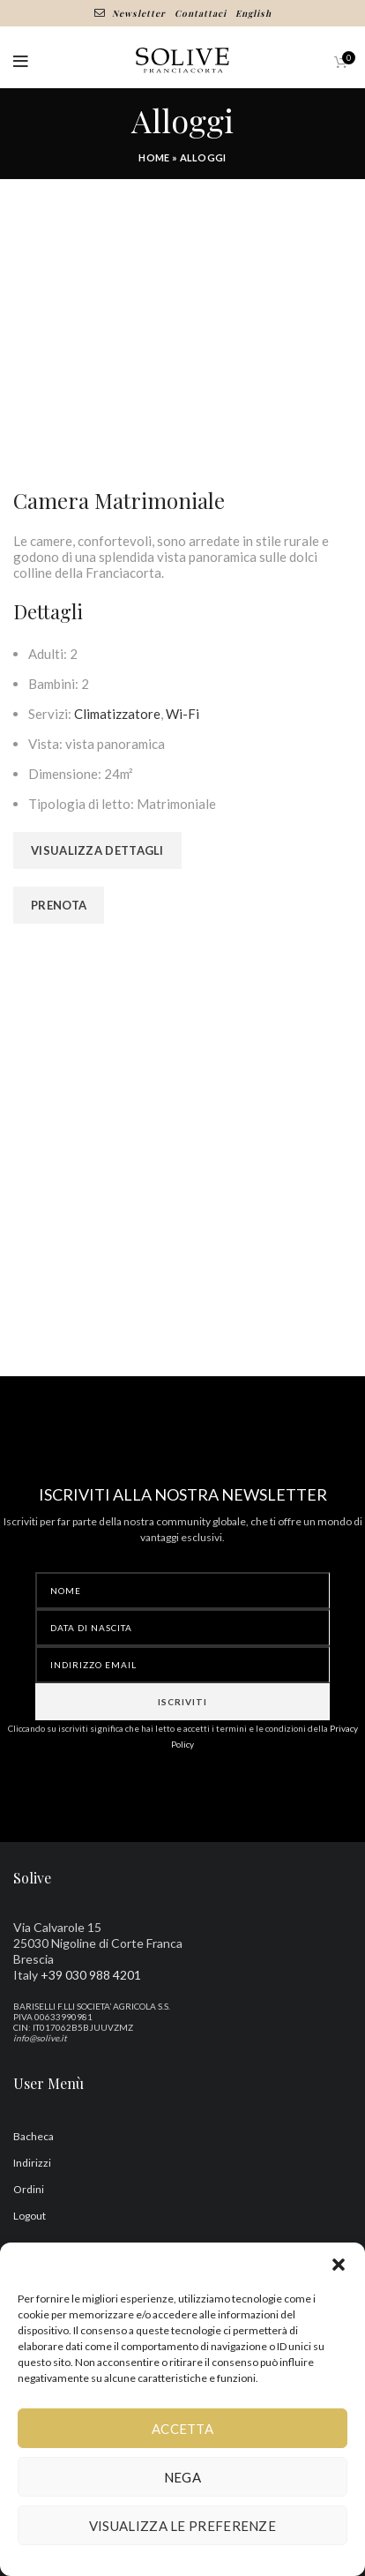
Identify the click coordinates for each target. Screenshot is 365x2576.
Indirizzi (32, 2162)
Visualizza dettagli (97, 850)
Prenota (58, 905)
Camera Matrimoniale (119, 500)
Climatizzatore (117, 714)
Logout (29, 2215)
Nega (182, 2477)
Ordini (28, 2189)
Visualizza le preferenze (182, 2526)
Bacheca (33, 2136)
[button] (338, 2264)
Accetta (182, 2429)
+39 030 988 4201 (91, 1974)
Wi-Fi (182, 714)
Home (153, 157)
